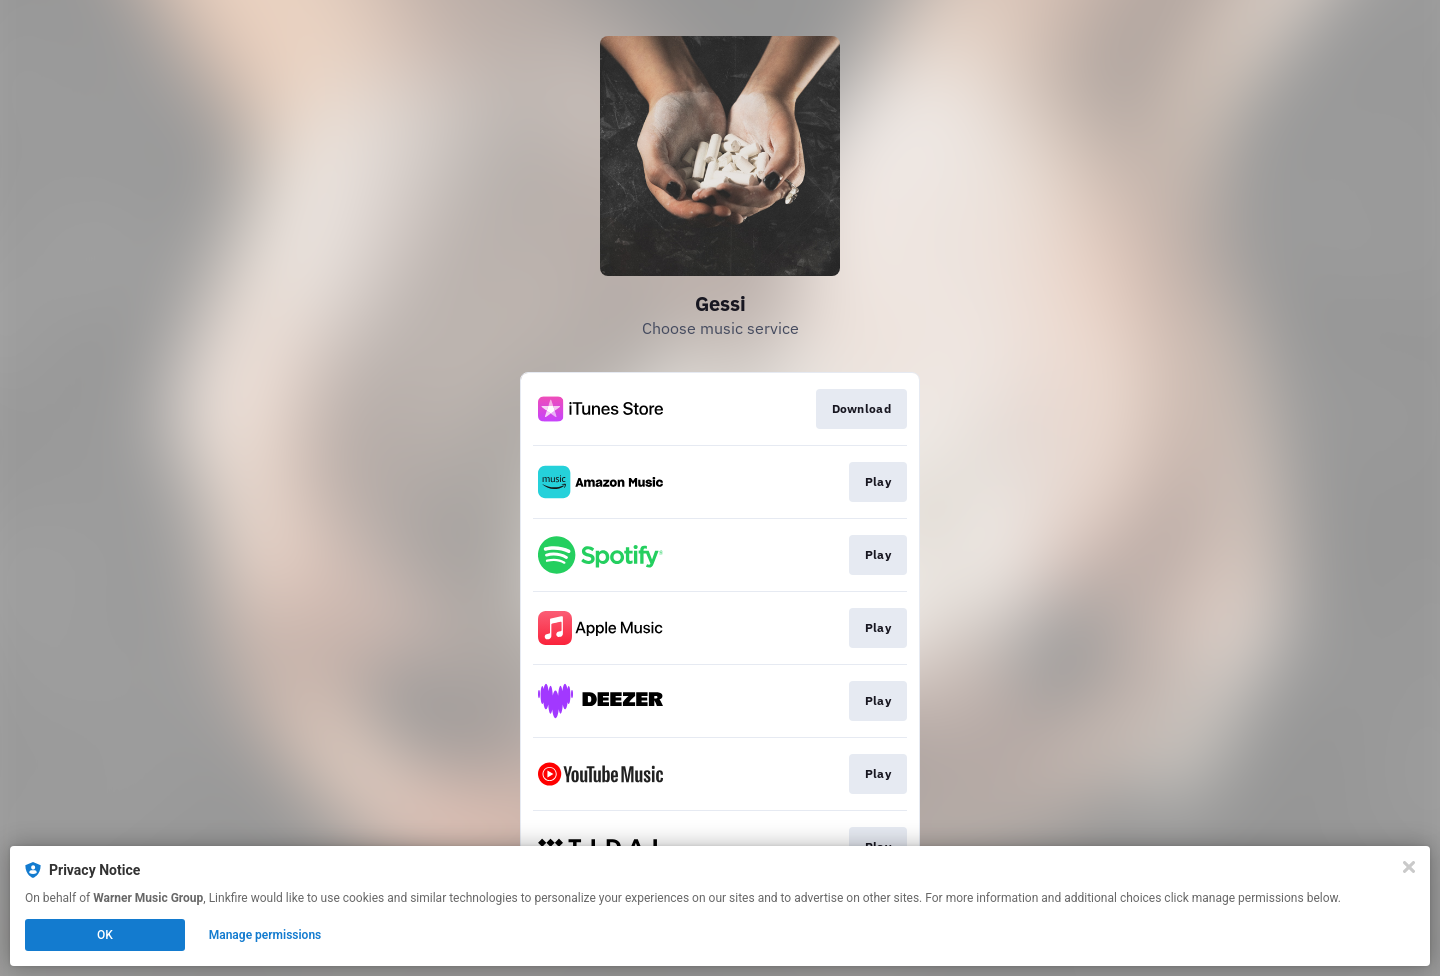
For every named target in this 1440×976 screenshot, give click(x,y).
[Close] (1409, 867)
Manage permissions (265, 935)
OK (105, 935)
